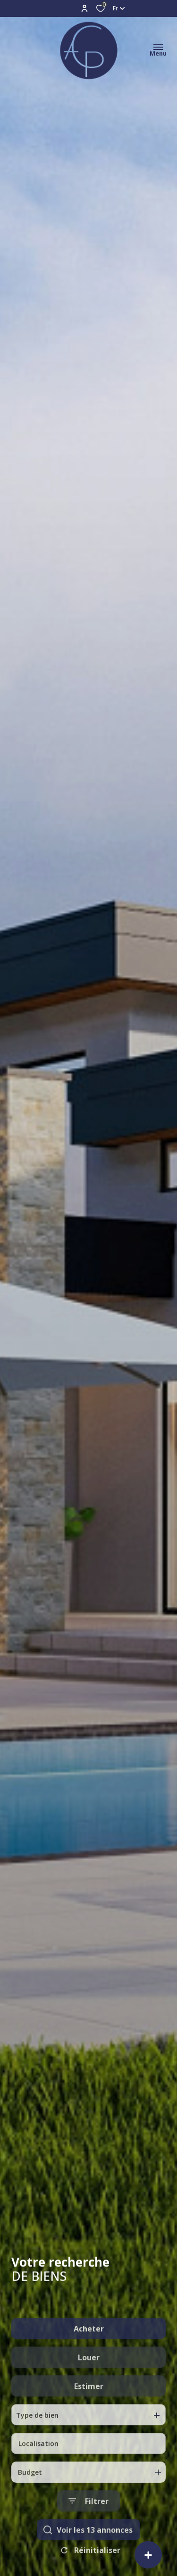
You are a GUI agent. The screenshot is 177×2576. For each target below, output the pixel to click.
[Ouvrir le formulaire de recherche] (88, 2552)
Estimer (88, 2437)
